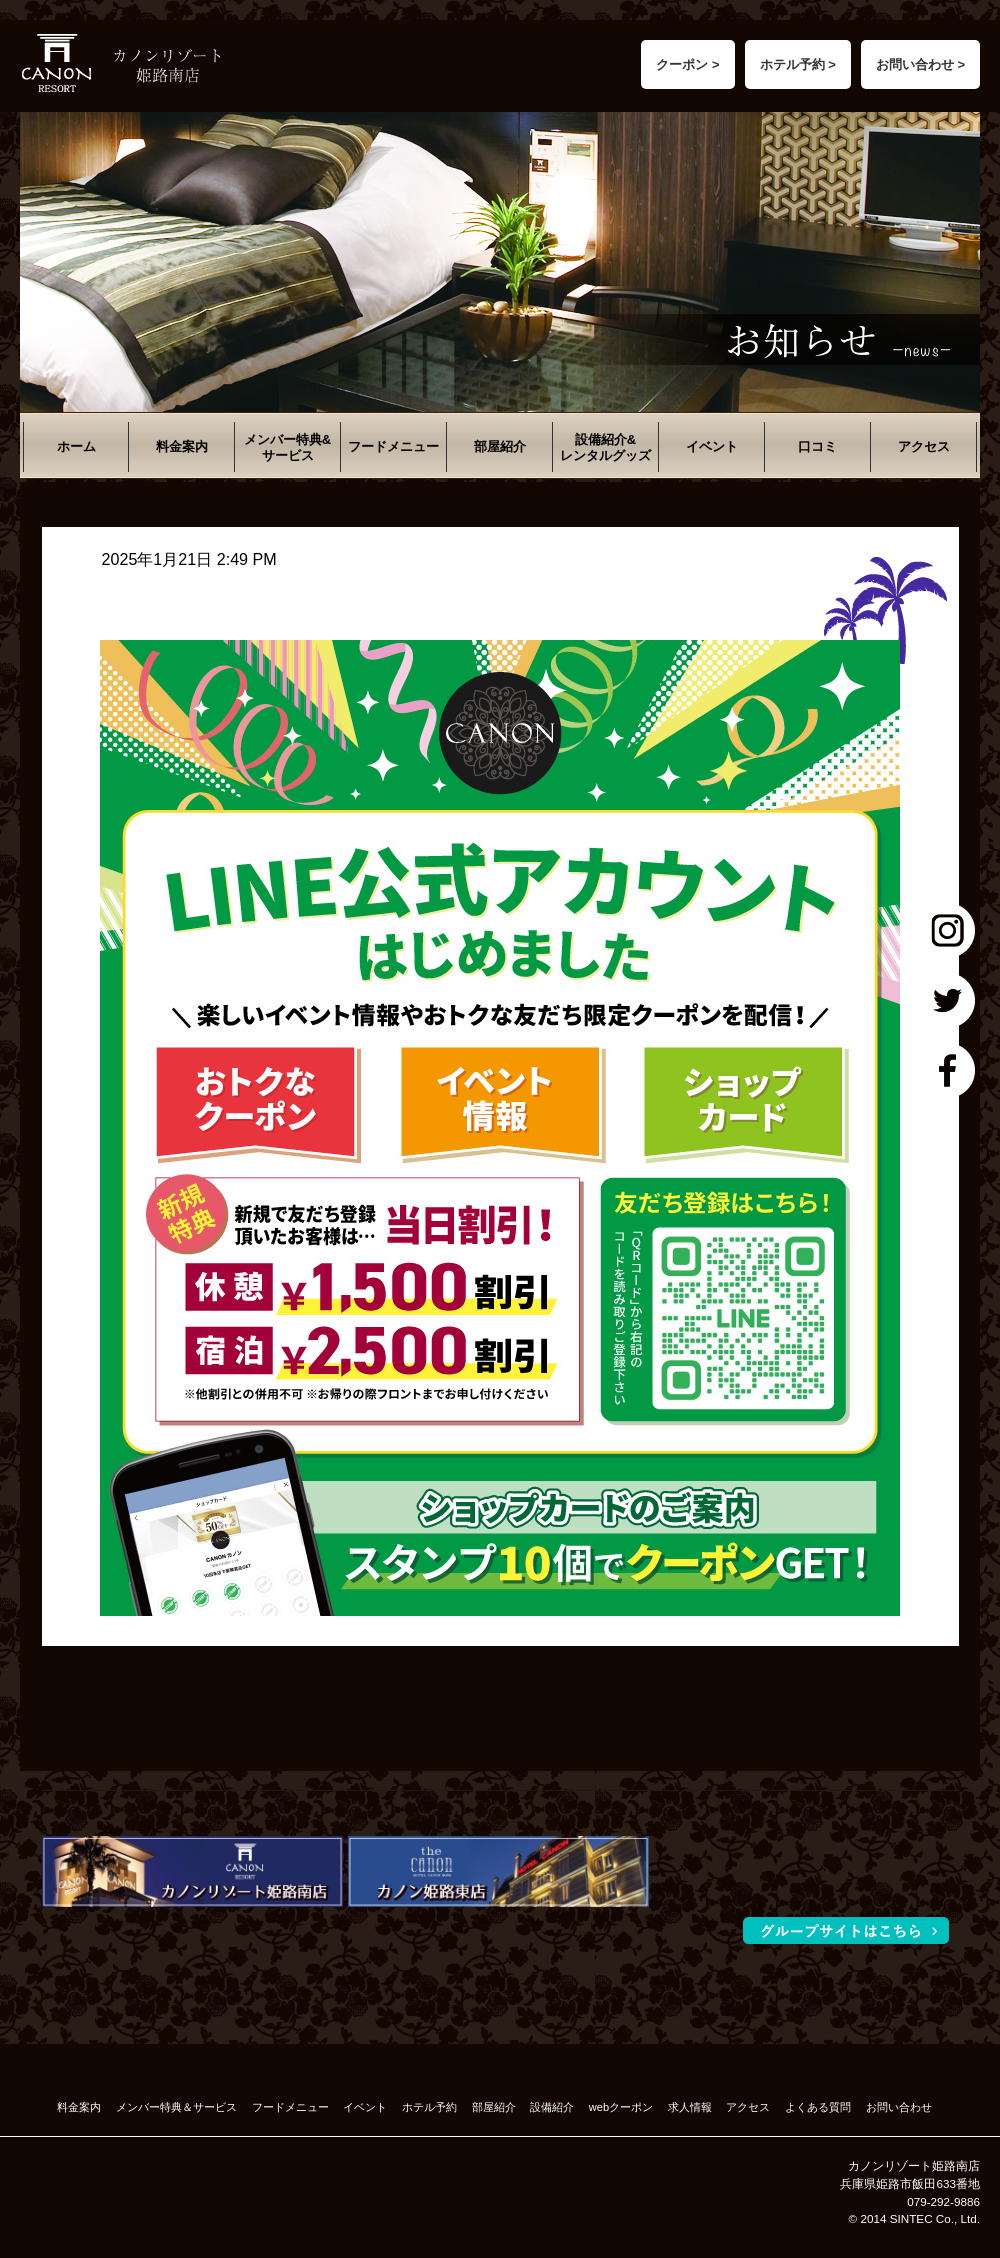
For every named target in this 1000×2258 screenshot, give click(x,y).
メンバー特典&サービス (287, 447)
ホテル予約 (429, 2107)
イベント (712, 446)
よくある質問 (818, 2107)
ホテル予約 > (798, 64)
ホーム (76, 446)
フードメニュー (393, 446)
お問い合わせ (899, 2107)
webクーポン (621, 2107)
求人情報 (690, 2107)
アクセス (924, 446)
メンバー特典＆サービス (176, 2107)
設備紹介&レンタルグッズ (605, 447)
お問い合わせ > (920, 64)
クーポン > (687, 64)
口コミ (817, 446)
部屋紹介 (500, 446)
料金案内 (182, 446)
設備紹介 (552, 2107)
